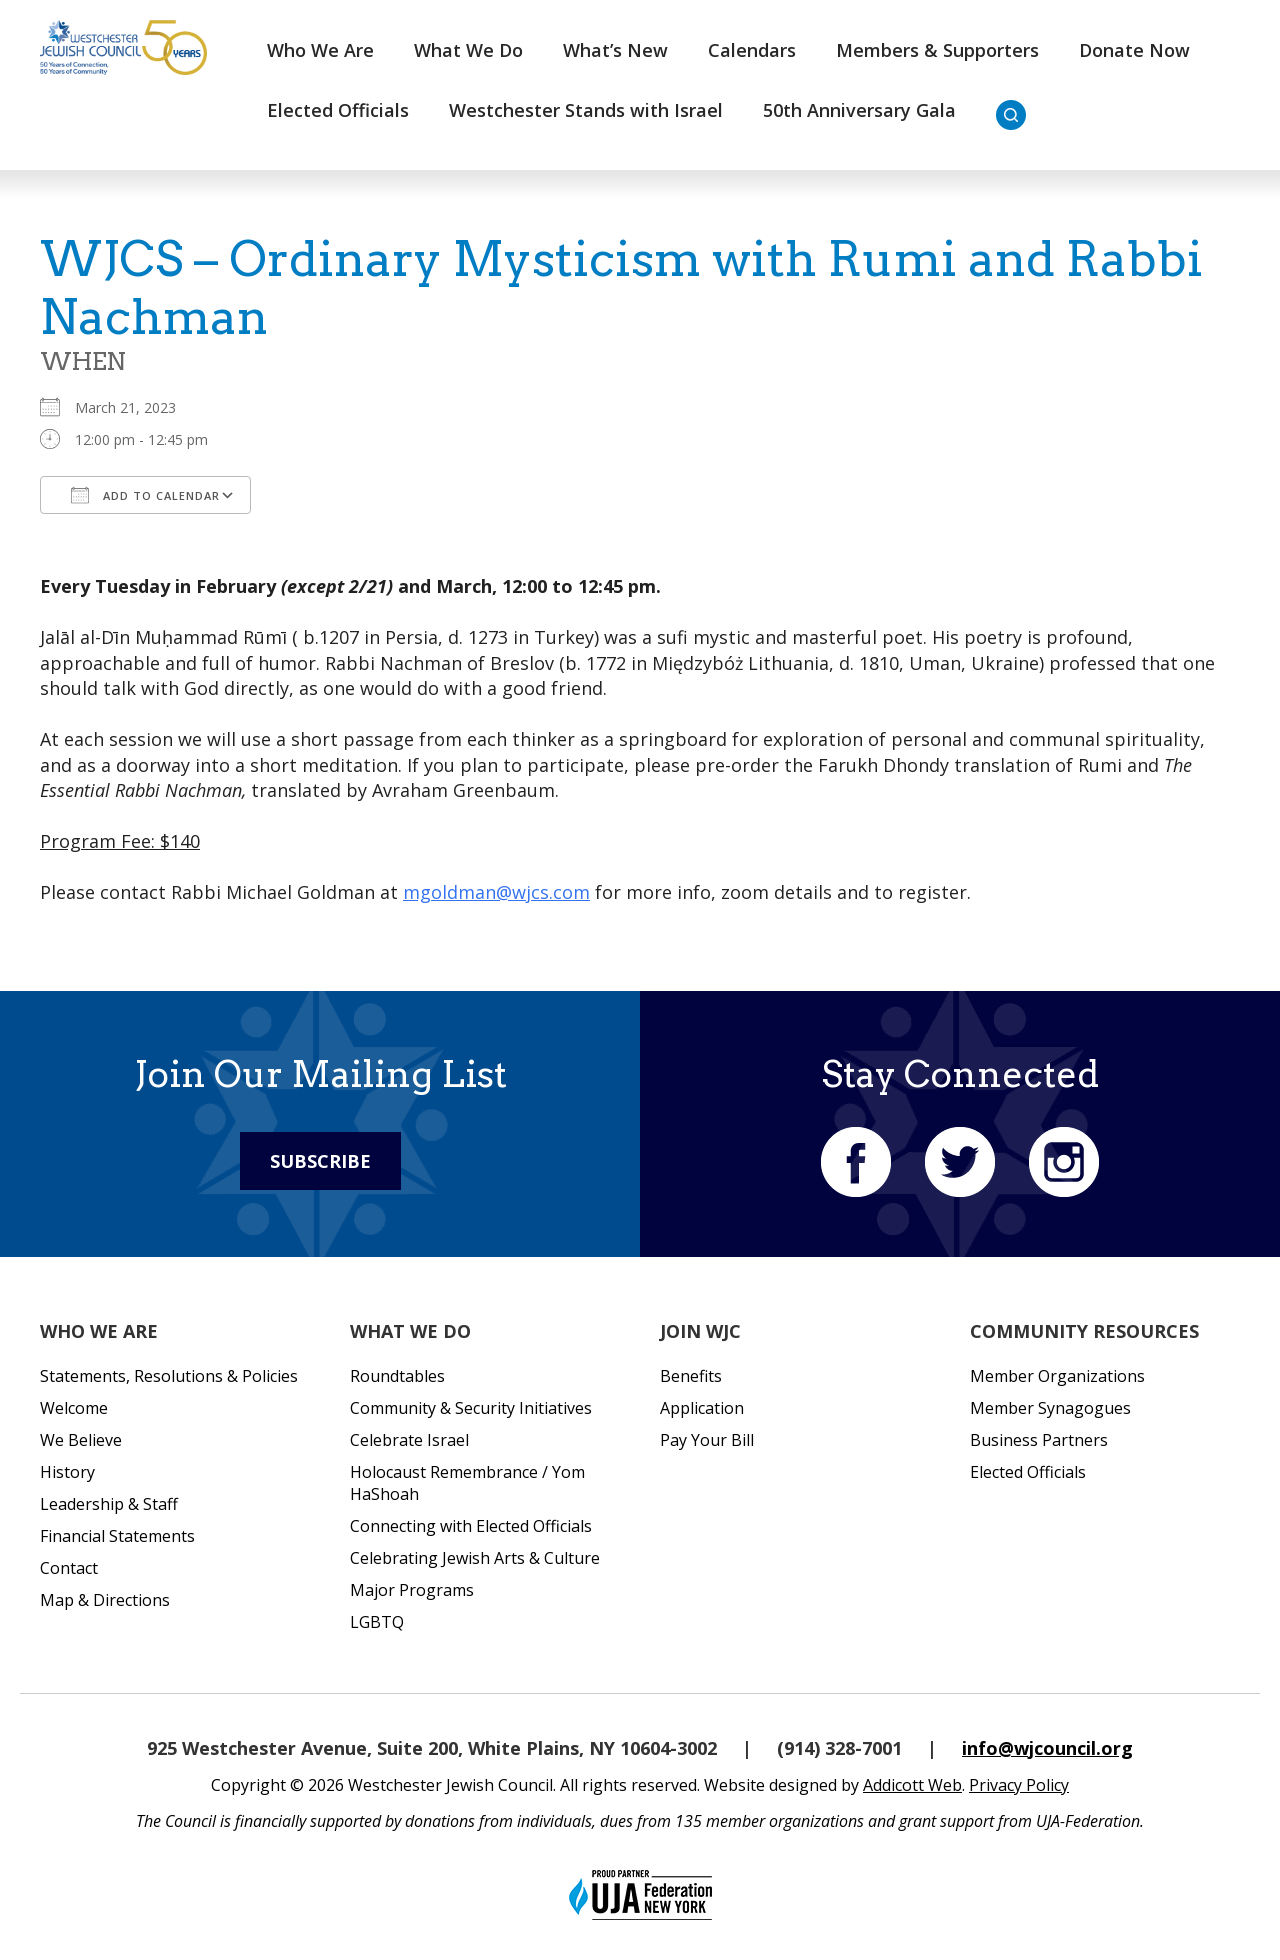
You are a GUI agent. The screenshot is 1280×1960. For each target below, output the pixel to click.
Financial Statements (117, 1536)
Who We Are (320, 50)
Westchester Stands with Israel (586, 110)
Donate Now (1134, 50)
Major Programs (412, 1590)
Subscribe (320, 1161)
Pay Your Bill (707, 1440)
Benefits (691, 1376)
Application (702, 1408)
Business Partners (1039, 1440)
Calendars (752, 50)
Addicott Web (912, 1785)
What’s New (615, 50)
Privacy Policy (1019, 1785)
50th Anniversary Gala (859, 110)
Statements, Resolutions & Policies (169, 1376)
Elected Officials (338, 110)
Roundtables (397, 1376)
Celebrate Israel (409, 1440)
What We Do (468, 50)
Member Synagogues (1050, 1408)
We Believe (81, 1440)
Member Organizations (1057, 1376)
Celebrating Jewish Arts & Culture (475, 1558)
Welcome (74, 1408)
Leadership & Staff (109, 1504)
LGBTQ (377, 1622)
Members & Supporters (937, 50)
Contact (69, 1568)
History (67, 1472)
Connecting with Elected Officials (471, 1526)
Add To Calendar (145, 495)
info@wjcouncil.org (1047, 1748)
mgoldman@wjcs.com (496, 892)
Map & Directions (105, 1600)
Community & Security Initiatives (471, 1408)
